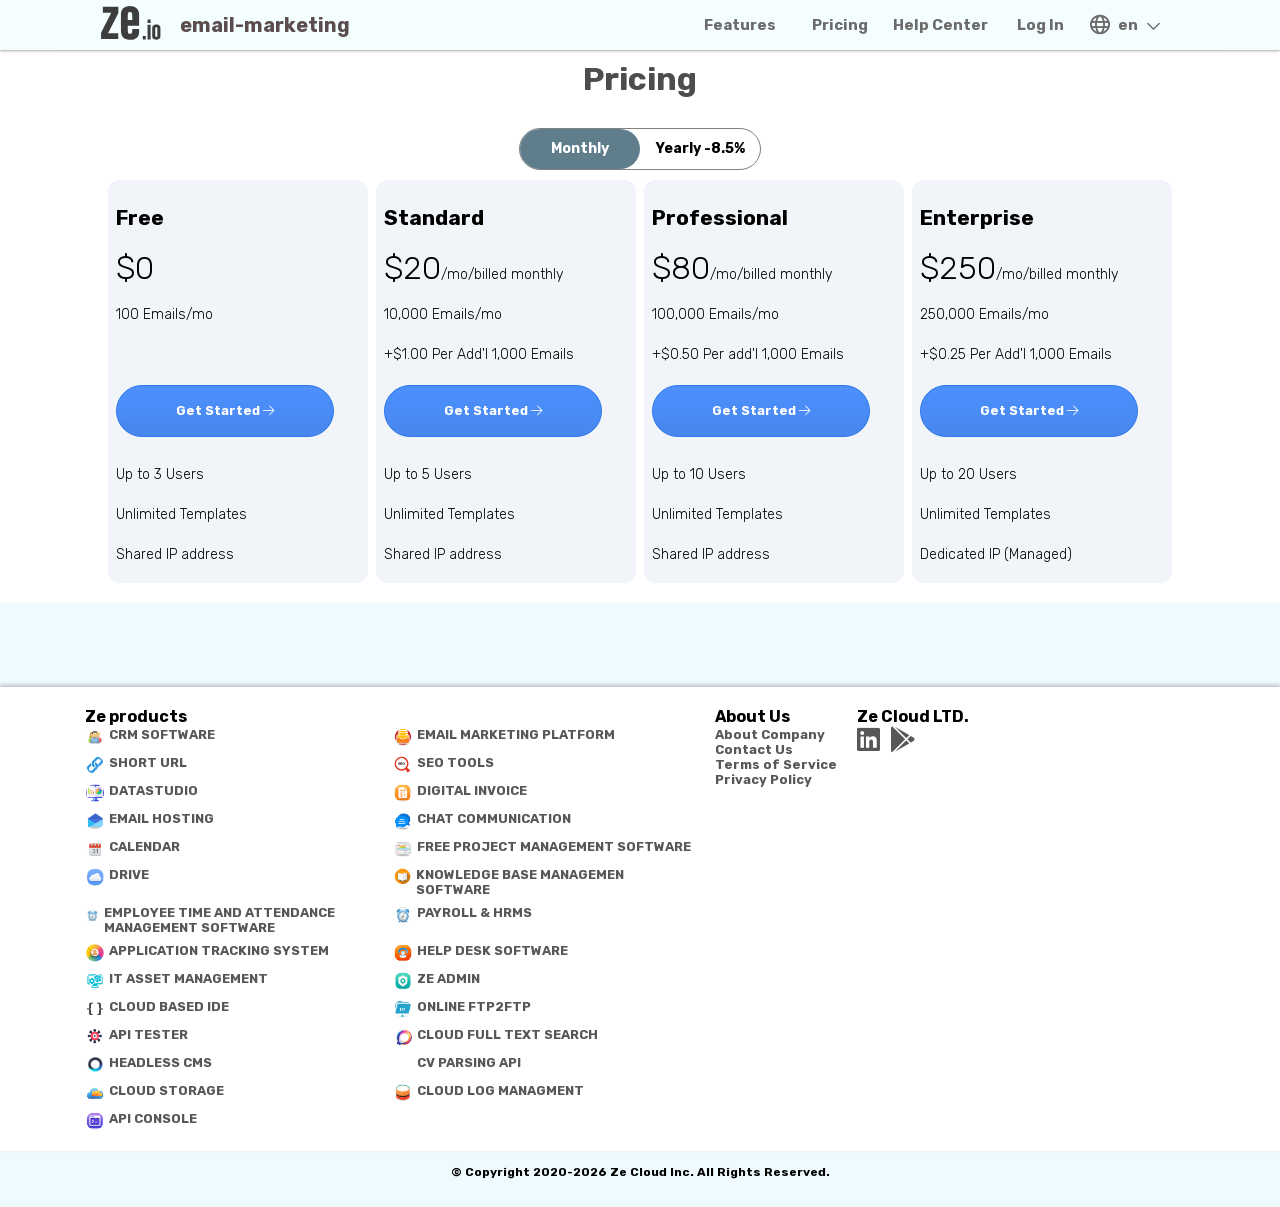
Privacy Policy (763, 779)
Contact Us (754, 749)
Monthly (580, 148)
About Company (770, 734)
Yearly (700, 149)
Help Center (940, 25)
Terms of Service (776, 764)
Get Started (225, 410)
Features (740, 25)
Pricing (840, 25)
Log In (1040, 25)
